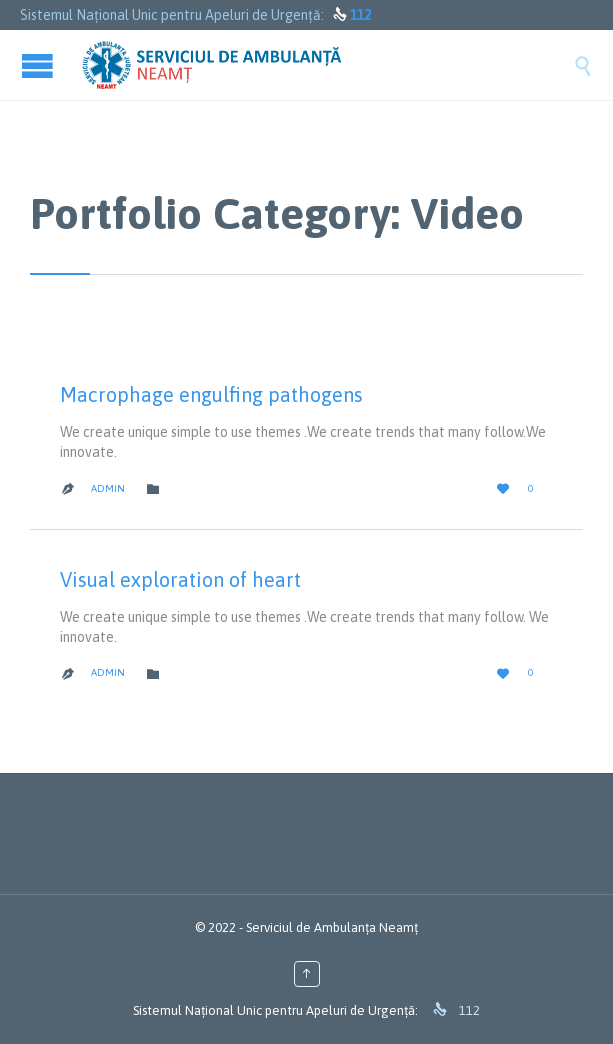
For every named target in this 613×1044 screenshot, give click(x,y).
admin (108, 488)
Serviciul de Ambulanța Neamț (332, 927)
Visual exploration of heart (180, 579)
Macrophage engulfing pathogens (211, 394)
